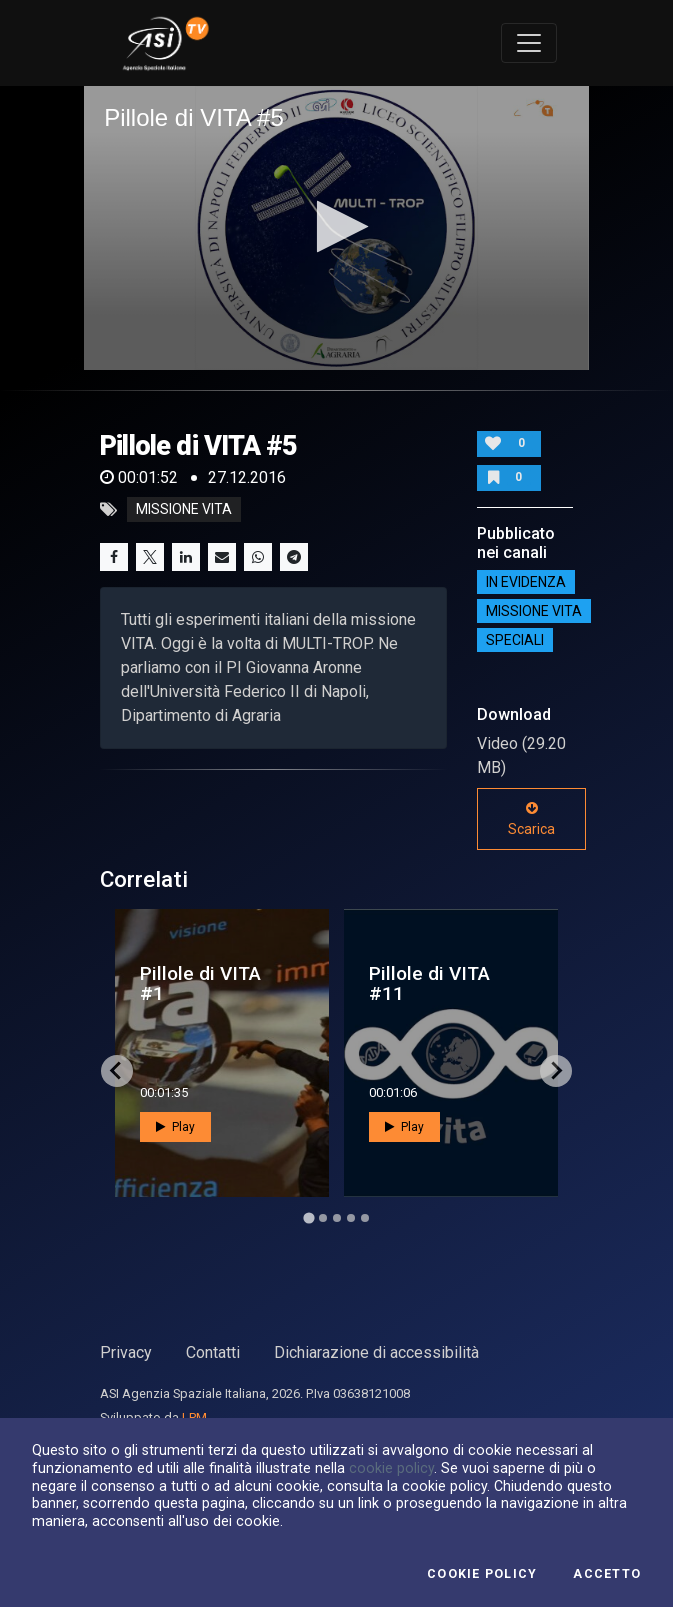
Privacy (126, 1352)
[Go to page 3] (337, 1218)
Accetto (607, 1574)
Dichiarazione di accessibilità (376, 1352)
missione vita (184, 510)
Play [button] (175, 1127)
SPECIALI (515, 640)
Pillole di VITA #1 (200, 983)
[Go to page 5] (365, 1218)
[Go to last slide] (117, 1071)
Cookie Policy (482, 1574)
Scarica (531, 819)
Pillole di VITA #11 (429, 983)
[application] (336, 228)
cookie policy (391, 1468)
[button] (336, 226)
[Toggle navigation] (529, 43)
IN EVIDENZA (526, 582)
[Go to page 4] (351, 1218)
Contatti (213, 1352)
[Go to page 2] (323, 1218)
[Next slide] (556, 1071)
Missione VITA (534, 611)
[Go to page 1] (308, 1217)
